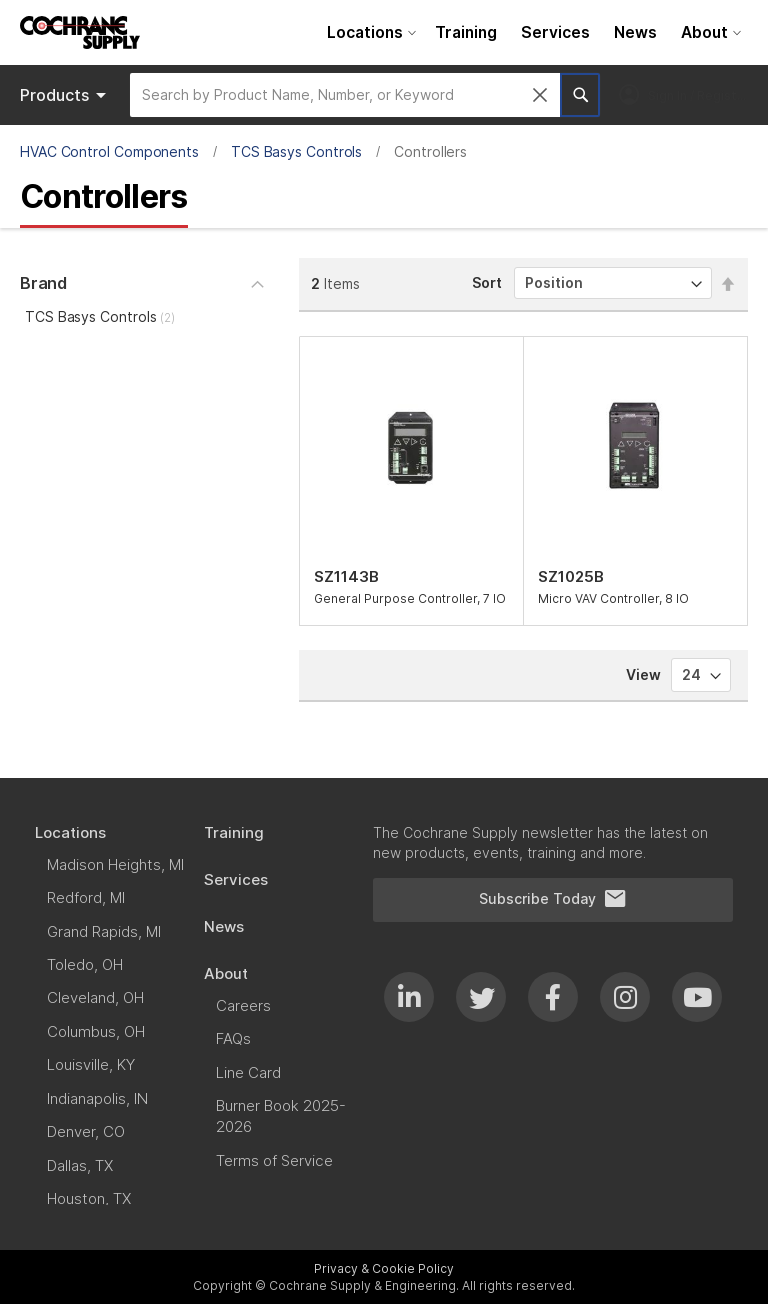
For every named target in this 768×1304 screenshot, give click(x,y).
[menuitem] (369, 32)
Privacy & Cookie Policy (384, 1268)
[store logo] (80, 32)
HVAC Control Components (109, 151)
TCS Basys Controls (297, 151)
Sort (487, 282)
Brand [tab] (43, 283)
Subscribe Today (553, 899)
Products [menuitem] (66, 95)
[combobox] (345, 95)
